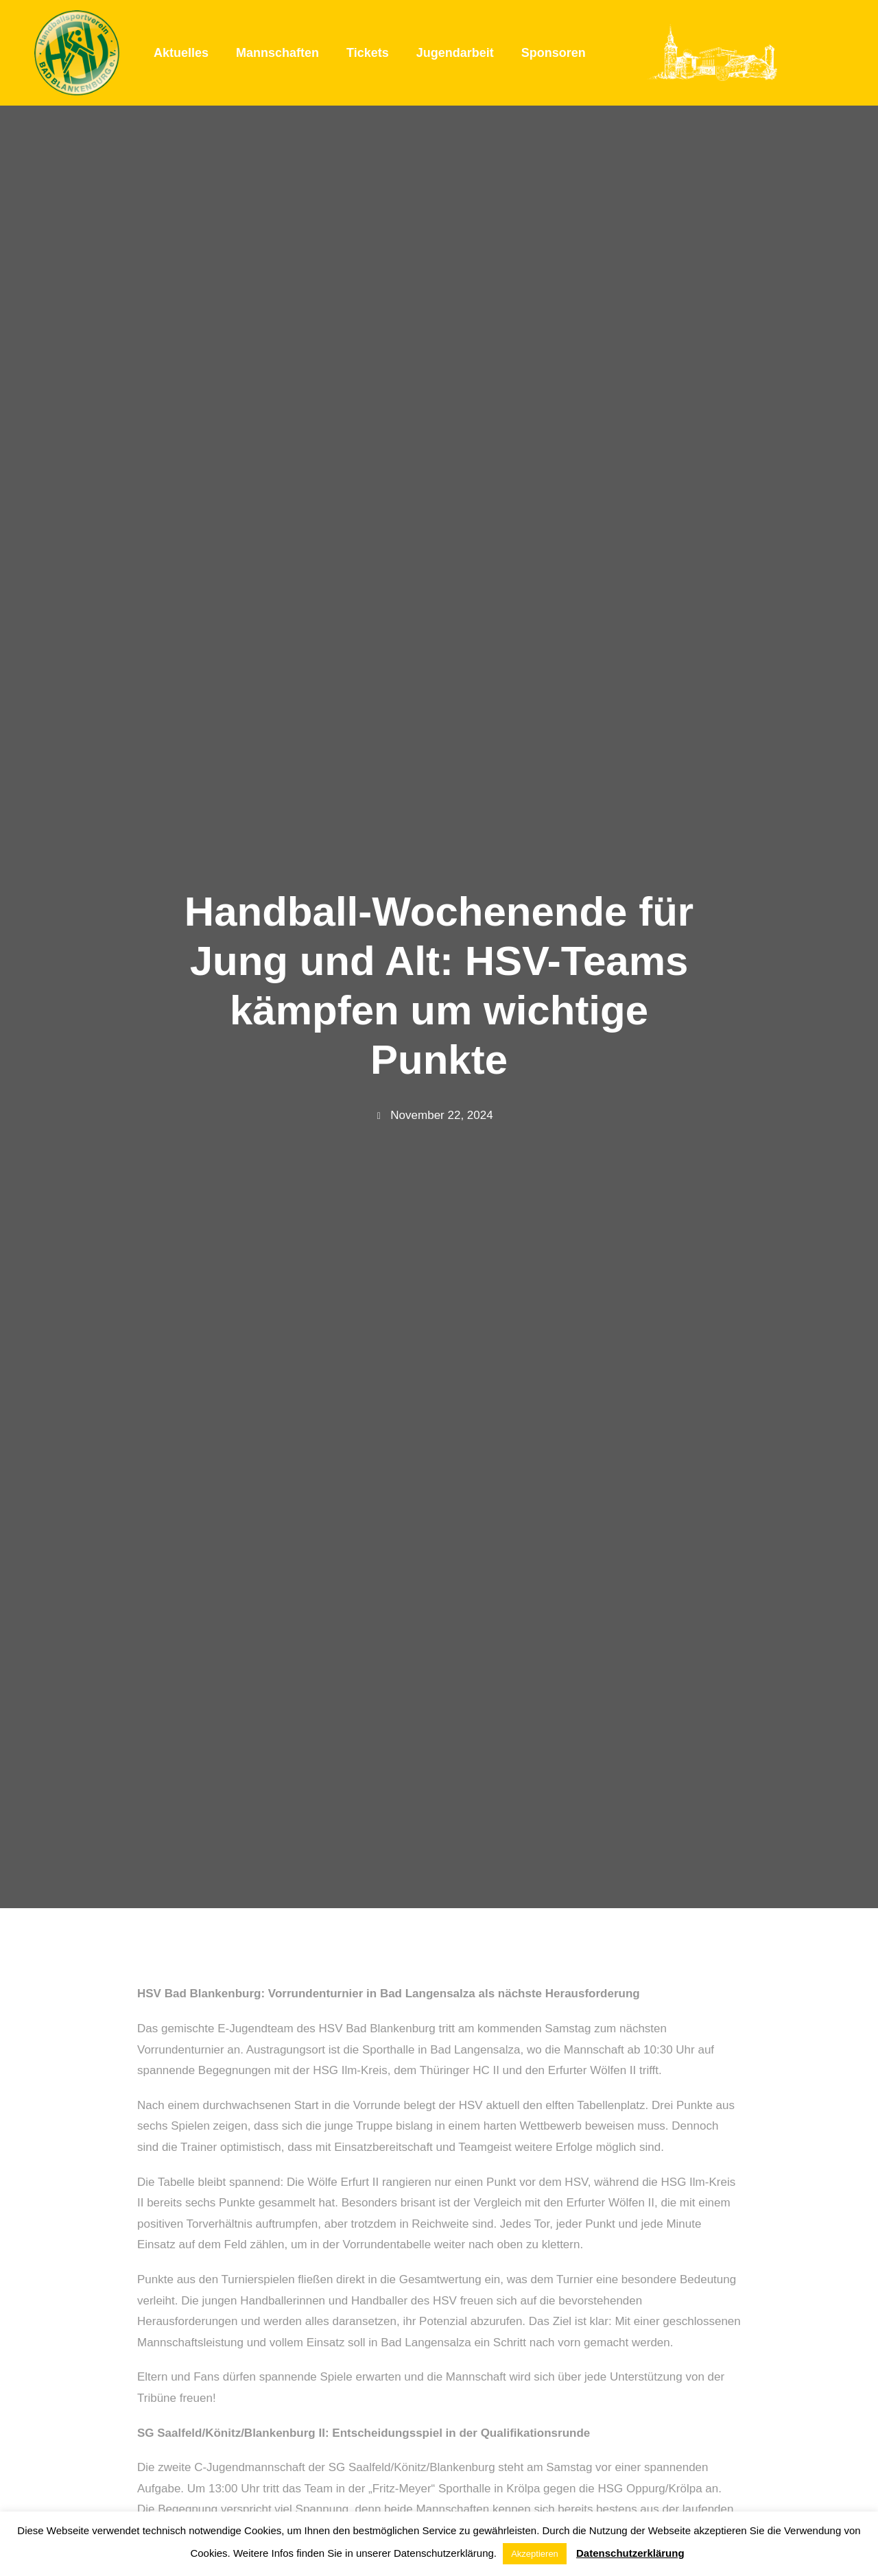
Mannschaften (277, 53)
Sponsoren (553, 53)
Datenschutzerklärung (630, 2553)
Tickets (367, 53)
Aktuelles (181, 53)
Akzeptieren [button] (534, 2554)
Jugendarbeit (455, 53)
